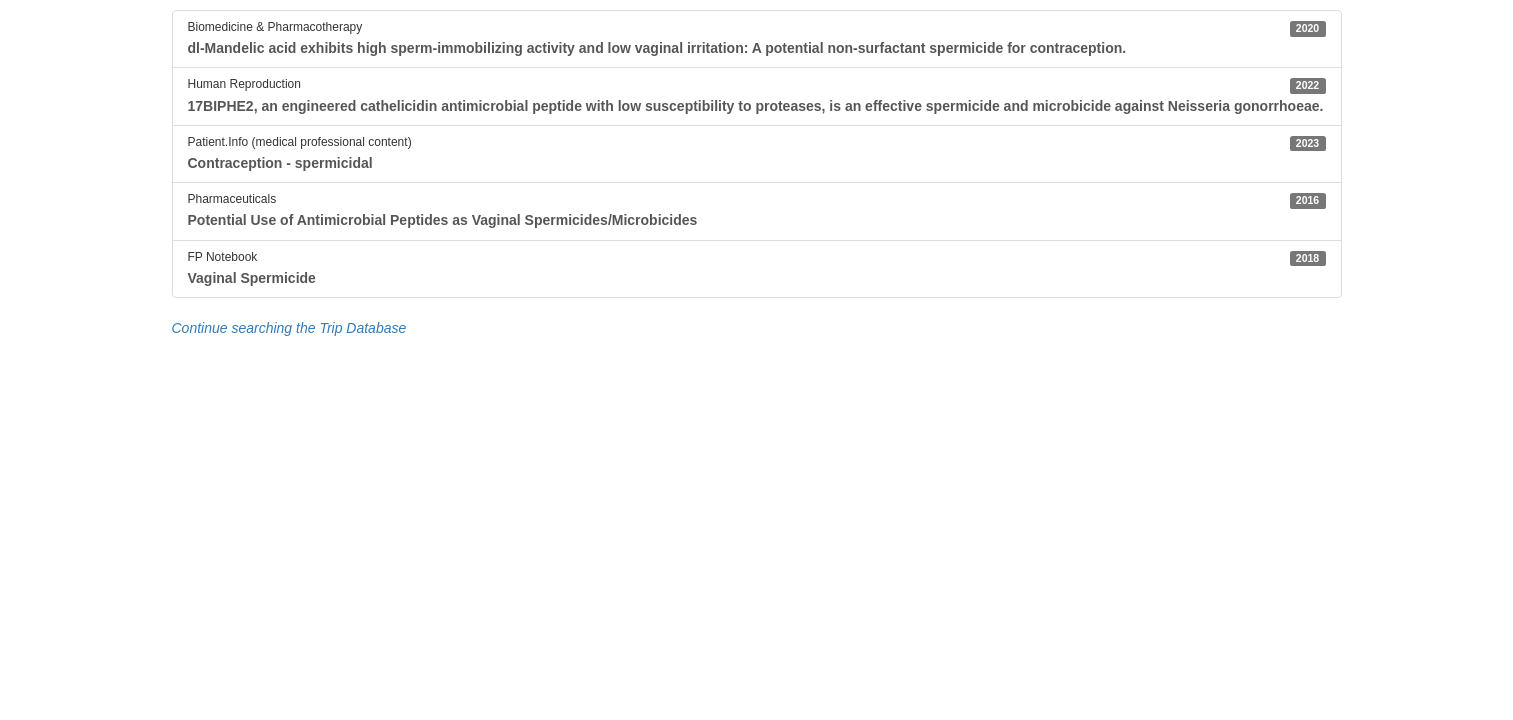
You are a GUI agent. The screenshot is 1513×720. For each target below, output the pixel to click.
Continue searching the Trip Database (289, 328)
